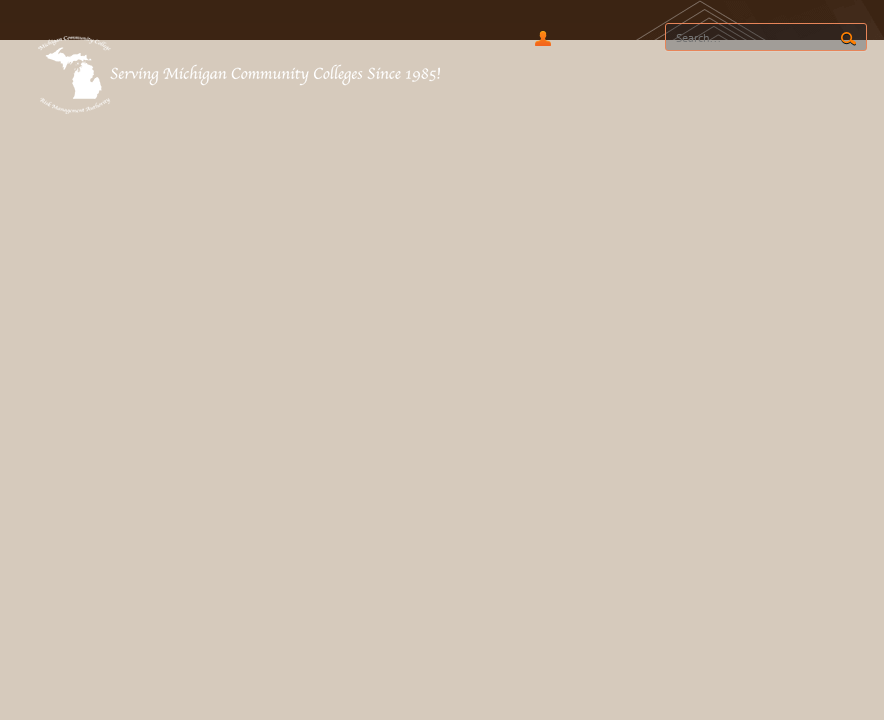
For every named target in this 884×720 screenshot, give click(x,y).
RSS (583, 38)
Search (848, 39)
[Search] (766, 37)
